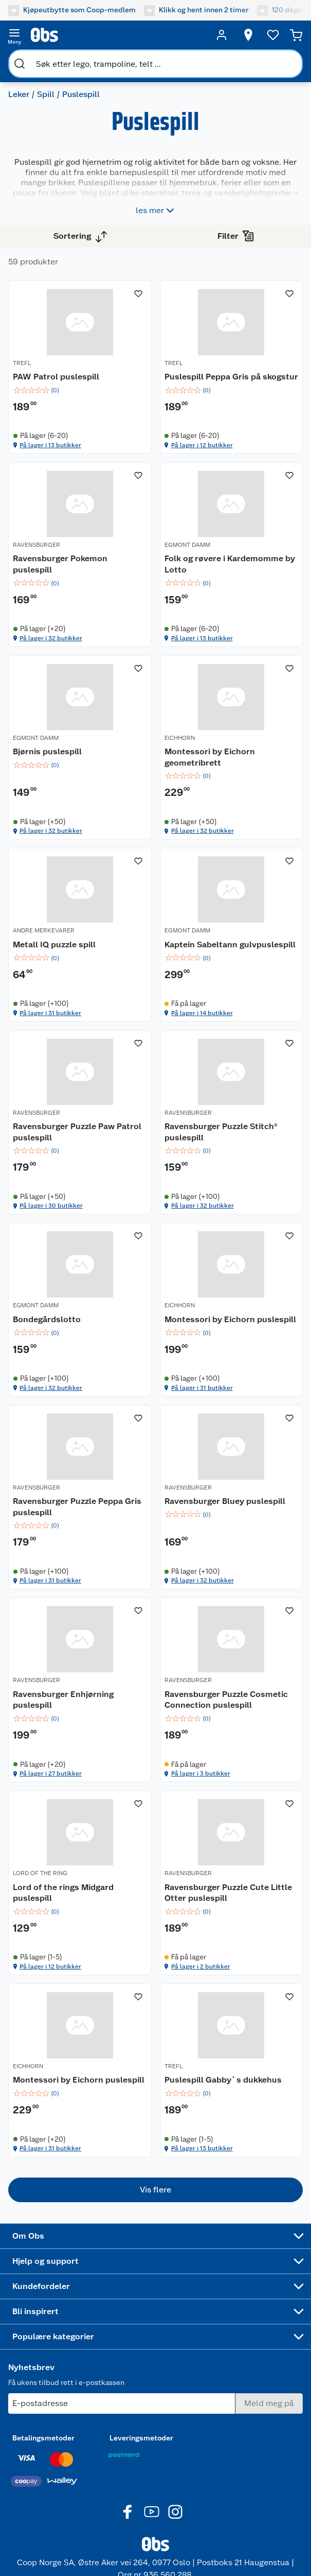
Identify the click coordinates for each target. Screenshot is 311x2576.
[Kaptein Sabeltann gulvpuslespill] (231, 934)
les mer (156, 210)
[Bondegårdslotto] (80, 1309)
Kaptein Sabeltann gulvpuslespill (230, 944)
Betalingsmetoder (43, 2438)
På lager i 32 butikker (51, 638)
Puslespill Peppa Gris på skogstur (231, 376)
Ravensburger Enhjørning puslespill (63, 1699)
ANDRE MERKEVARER (44, 930)
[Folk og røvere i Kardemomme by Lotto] (231, 554)
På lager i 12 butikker (202, 445)
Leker (18, 94)
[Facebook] (128, 2512)
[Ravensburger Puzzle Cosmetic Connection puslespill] (231, 1690)
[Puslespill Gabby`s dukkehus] (231, 2070)
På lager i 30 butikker (51, 1205)
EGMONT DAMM (187, 544)
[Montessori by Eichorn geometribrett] (231, 747)
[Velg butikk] (248, 35)
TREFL (22, 363)
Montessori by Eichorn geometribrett (209, 757)
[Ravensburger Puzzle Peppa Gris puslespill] (80, 1497)
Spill (45, 94)
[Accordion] (155, 2236)
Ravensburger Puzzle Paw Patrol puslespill (77, 1131)
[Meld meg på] (269, 2403)
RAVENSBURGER (36, 544)
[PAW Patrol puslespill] (80, 367)
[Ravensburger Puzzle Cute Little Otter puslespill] (231, 1883)
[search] (19, 63)
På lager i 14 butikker (202, 1013)
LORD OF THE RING (40, 1873)
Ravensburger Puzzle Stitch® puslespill (220, 1131)
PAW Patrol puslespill (56, 376)
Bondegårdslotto (47, 1319)
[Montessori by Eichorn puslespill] (231, 1309)
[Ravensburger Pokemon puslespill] (80, 554)
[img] (80, 390)
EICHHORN (179, 737)
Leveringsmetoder (141, 2438)
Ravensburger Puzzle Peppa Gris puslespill (77, 1506)
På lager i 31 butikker (50, 1013)
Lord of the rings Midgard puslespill (63, 1892)
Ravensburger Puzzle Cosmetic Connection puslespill (226, 1699)
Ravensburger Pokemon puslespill (60, 564)
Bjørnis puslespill (47, 751)
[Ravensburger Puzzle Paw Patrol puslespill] (80, 1122)
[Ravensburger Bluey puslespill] (231, 1497)
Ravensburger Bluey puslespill (224, 1501)
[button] (155, 2190)
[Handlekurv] (296, 35)
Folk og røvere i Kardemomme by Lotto (229, 564)
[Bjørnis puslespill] (80, 747)
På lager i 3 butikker (200, 1773)
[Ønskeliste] (273, 35)
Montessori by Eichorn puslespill (230, 1319)
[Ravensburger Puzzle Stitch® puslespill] (231, 1122)
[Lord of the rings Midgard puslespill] (80, 1883)
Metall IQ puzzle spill (54, 944)
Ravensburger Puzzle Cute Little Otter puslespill (228, 1892)
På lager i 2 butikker (200, 1966)
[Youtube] (151, 2512)
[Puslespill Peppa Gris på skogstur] (231, 367)
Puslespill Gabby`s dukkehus (223, 2080)
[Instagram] (175, 2512)
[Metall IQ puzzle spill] (80, 934)
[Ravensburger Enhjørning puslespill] (80, 1690)
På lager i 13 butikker (50, 445)
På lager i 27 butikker (51, 1773)
